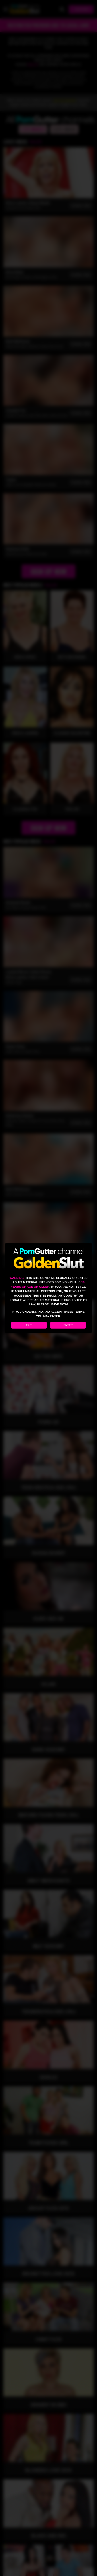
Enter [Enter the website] (68, 1325)
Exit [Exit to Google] (29, 1325)
